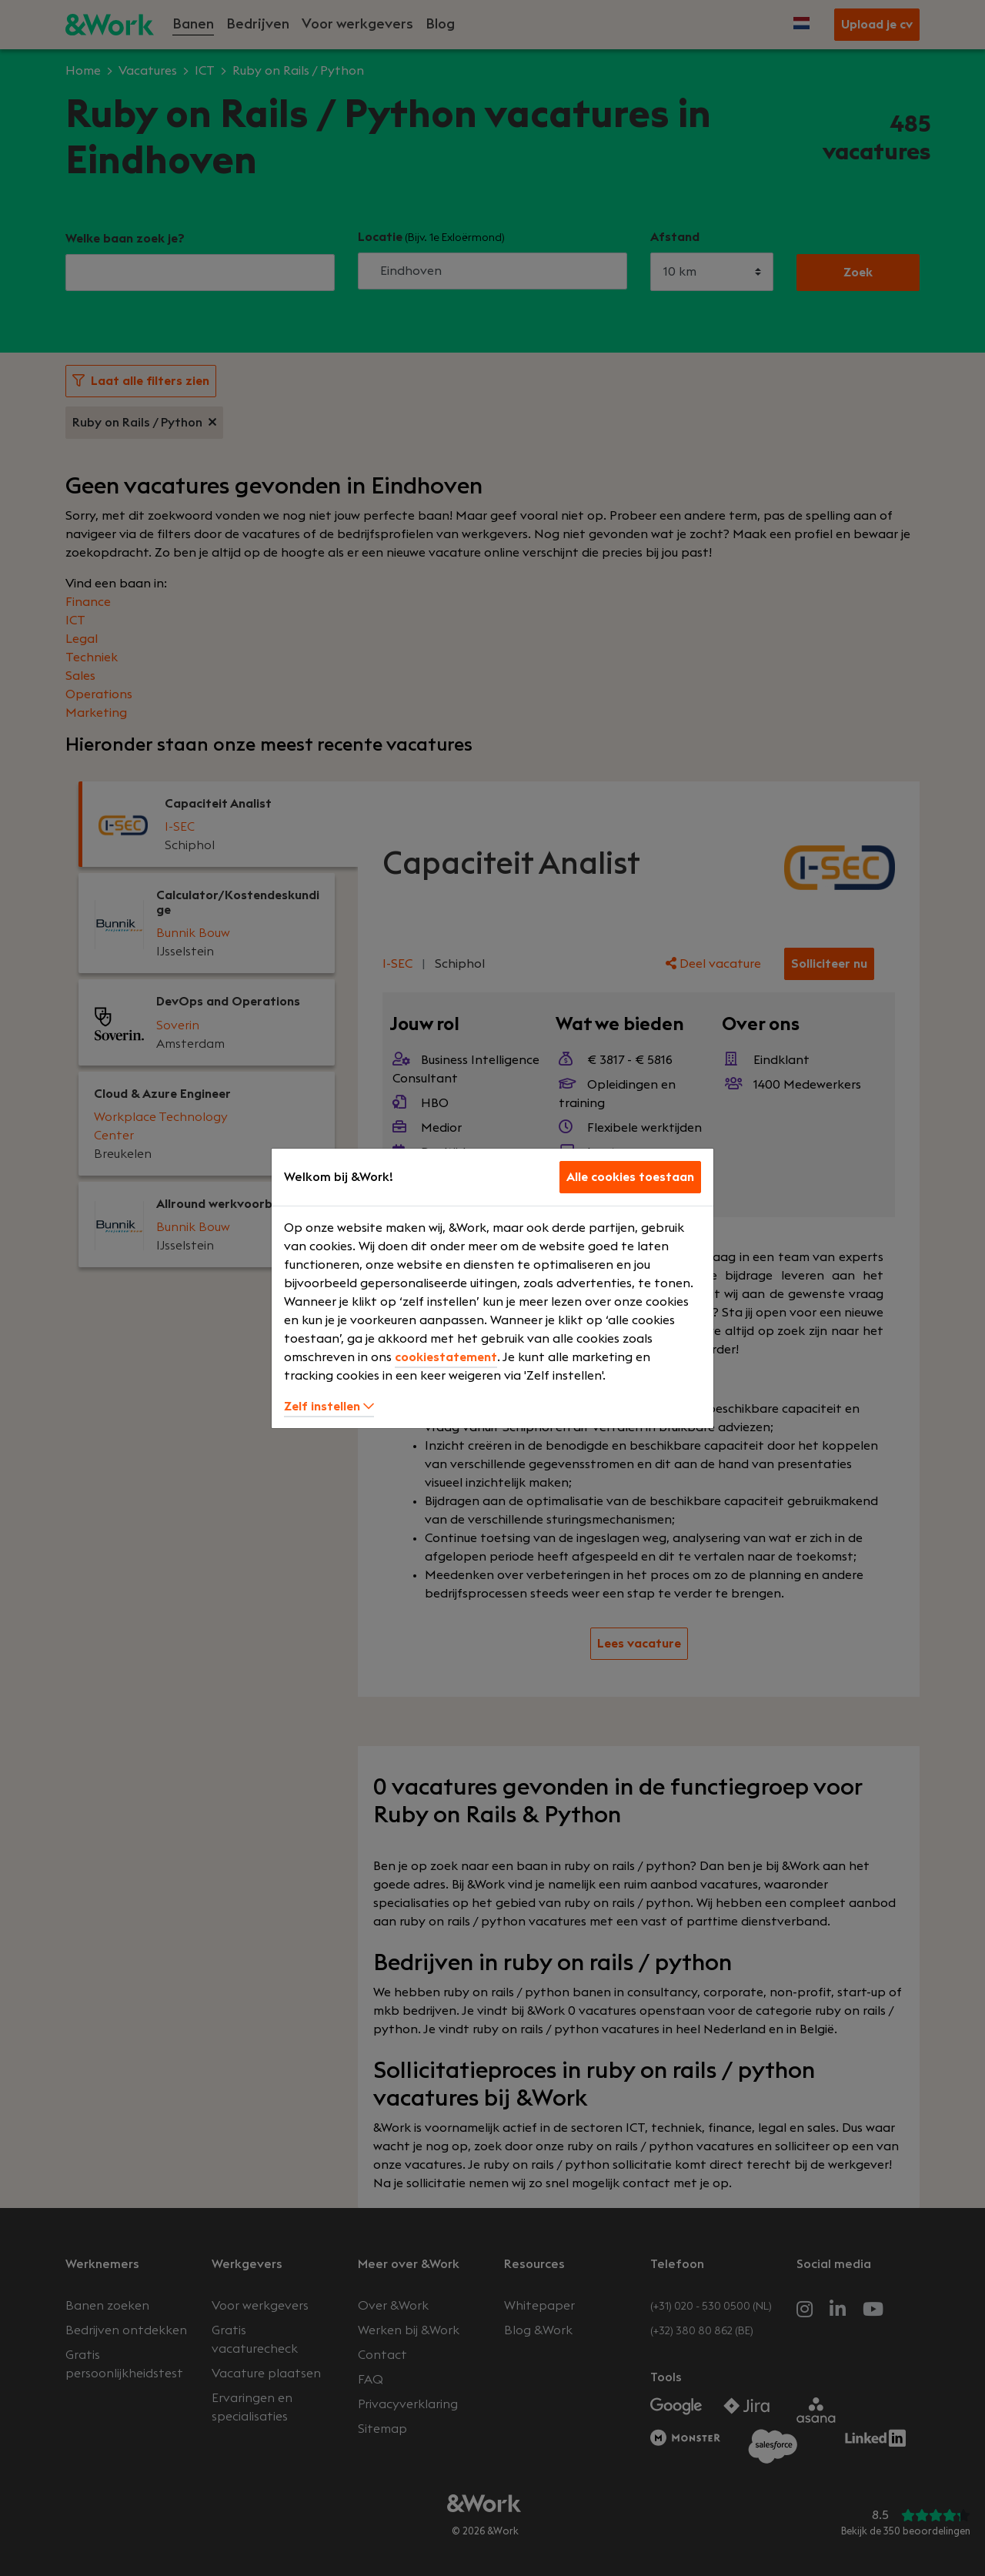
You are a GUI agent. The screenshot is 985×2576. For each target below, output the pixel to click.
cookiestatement (446, 1357)
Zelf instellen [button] (329, 1406)
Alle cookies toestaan (630, 1177)
